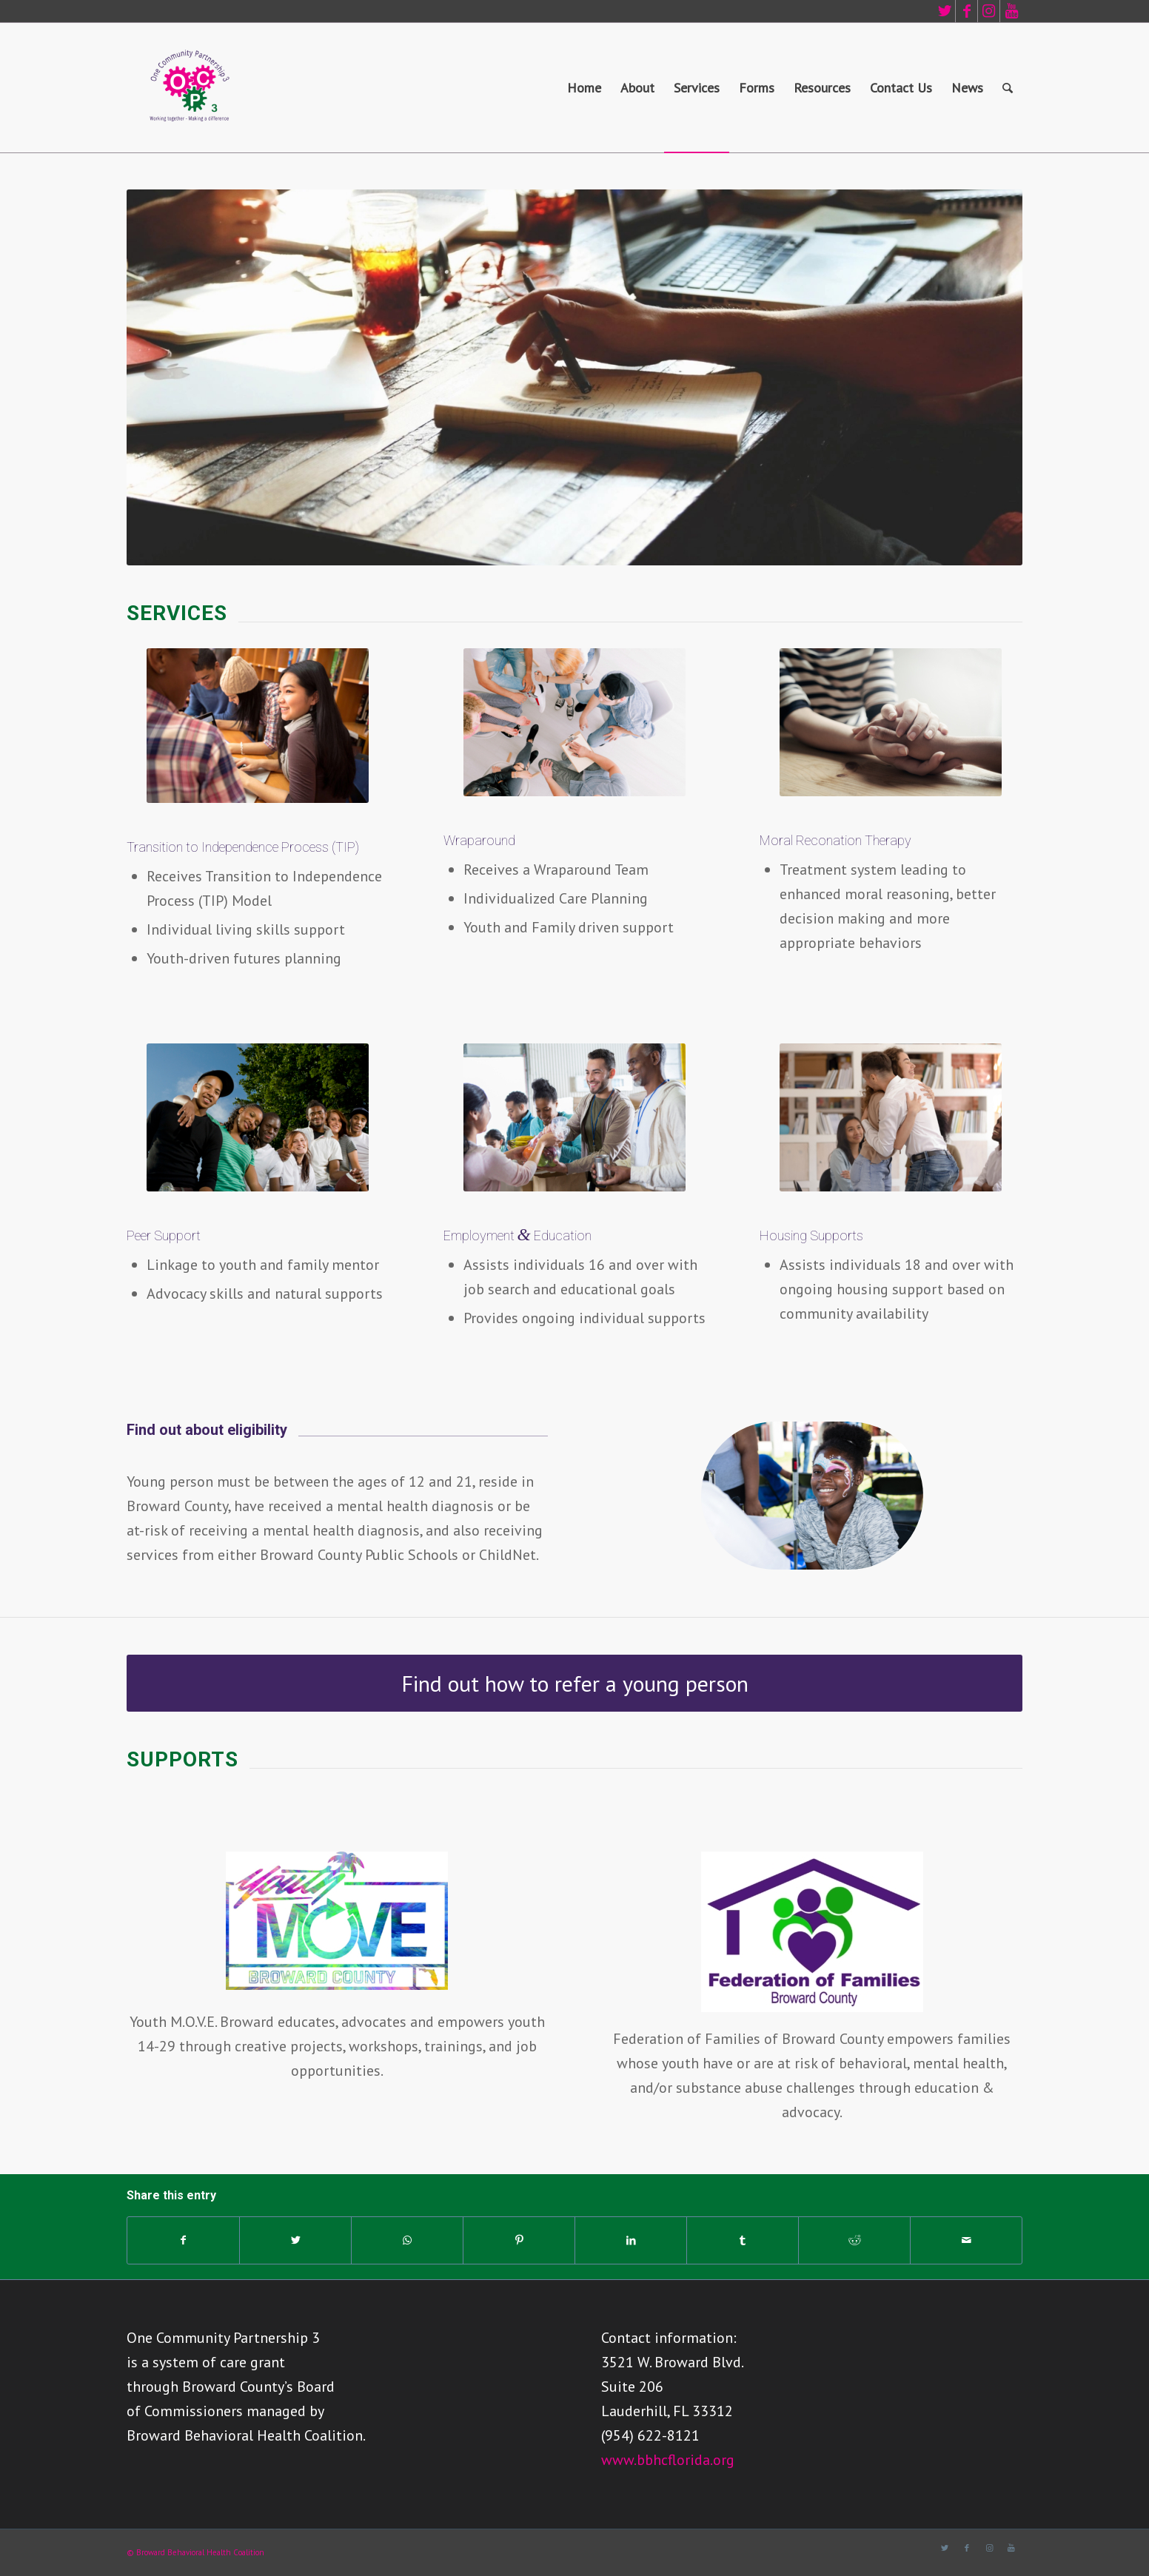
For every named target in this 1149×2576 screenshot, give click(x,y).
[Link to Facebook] (966, 11)
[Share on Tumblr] (742, 2240)
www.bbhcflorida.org (667, 2459)
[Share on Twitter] (295, 2240)
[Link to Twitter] (944, 11)
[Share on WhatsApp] (407, 2240)
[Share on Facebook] (183, 2240)
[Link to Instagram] (988, 11)
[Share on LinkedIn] (630, 2240)
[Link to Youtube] (1011, 11)
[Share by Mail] (966, 2240)
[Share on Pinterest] (518, 2240)
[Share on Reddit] (854, 2240)
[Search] (1007, 87)
